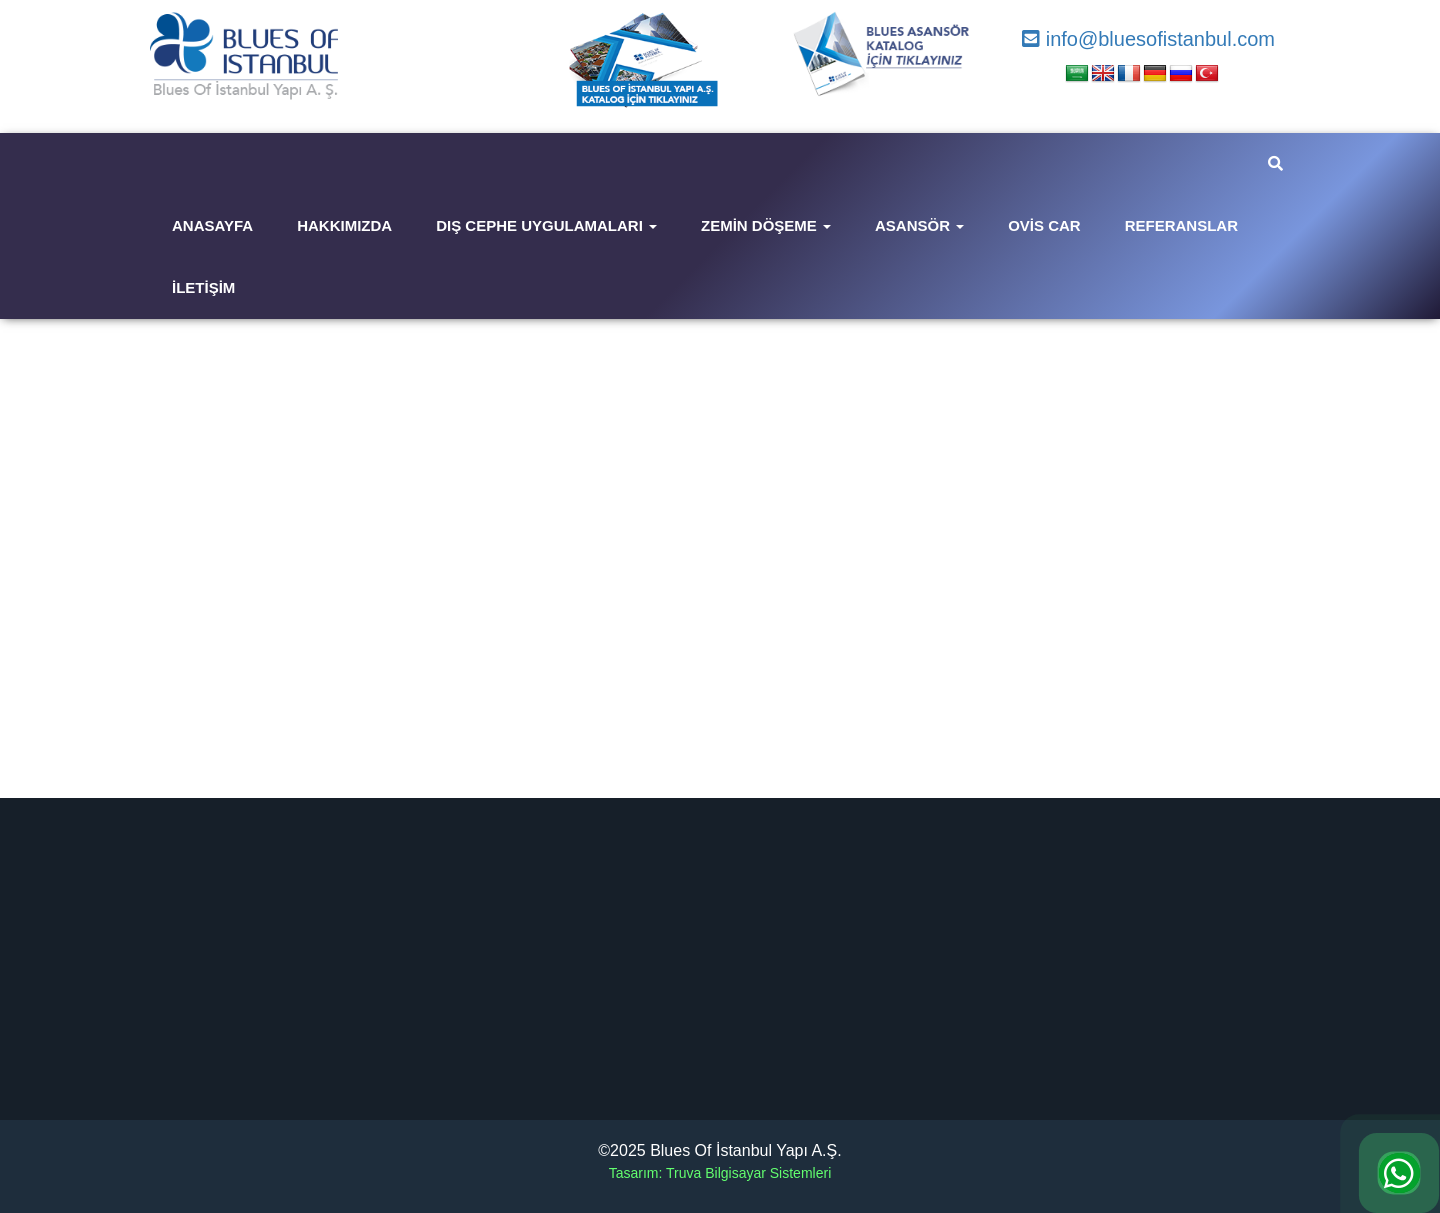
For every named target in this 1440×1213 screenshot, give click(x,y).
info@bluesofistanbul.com (1148, 39)
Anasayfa (212, 225)
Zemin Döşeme (766, 225)
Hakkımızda (344, 225)
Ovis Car (1044, 225)
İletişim (203, 287)
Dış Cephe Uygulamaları (546, 225)
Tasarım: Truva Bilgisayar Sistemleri (720, 1173)
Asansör (919, 225)
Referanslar (1181, 225)
